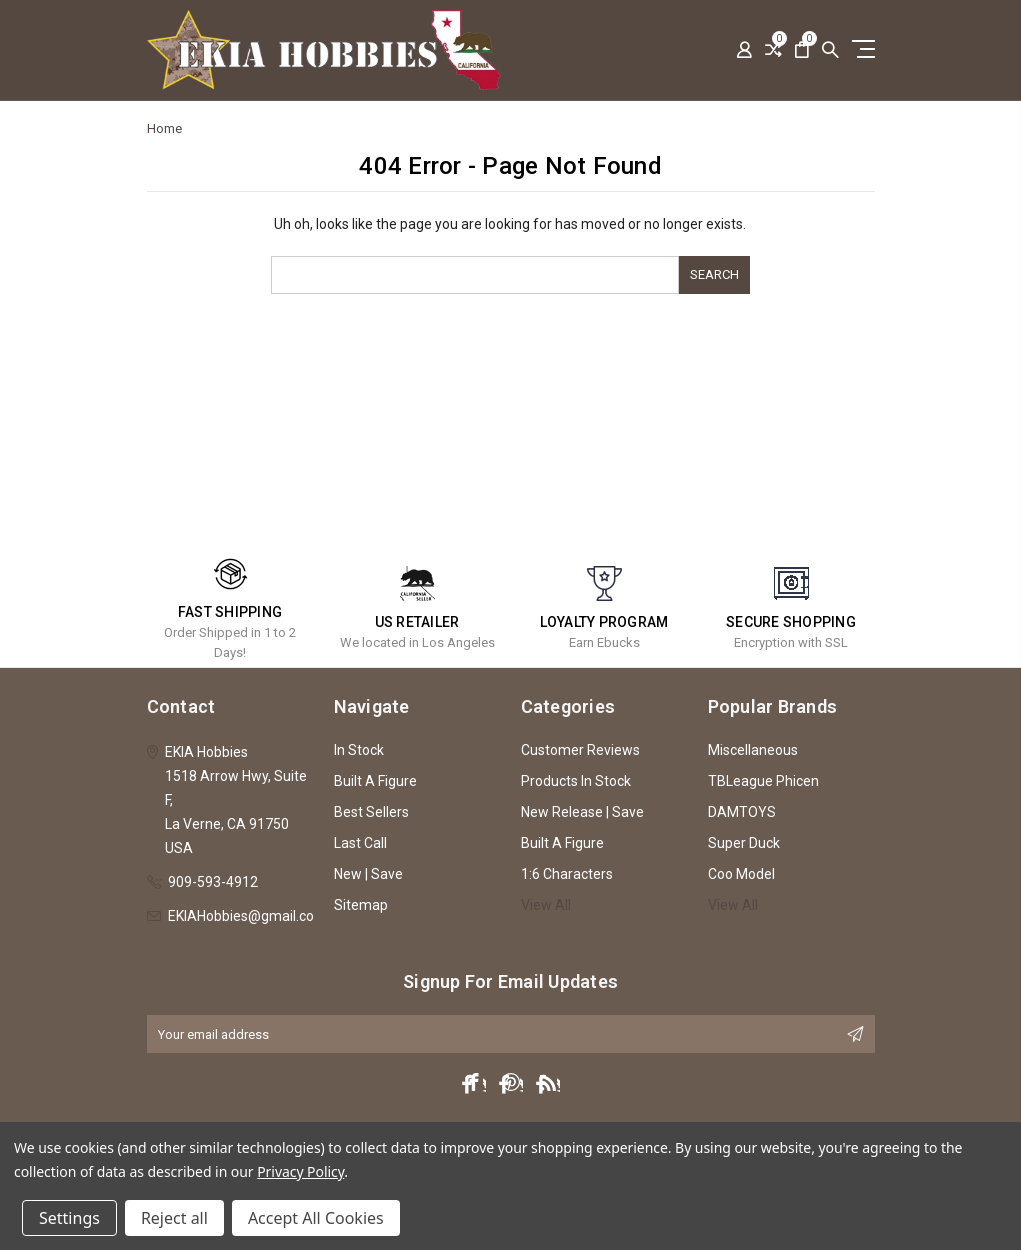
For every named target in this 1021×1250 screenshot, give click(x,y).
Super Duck (744, 843)
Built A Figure (375, 781)
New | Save (368, 874)
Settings (69, 1218)
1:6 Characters (567, 874)
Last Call (360, 843)
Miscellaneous (753, 750)
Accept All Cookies (316, 1218)
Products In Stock (576, 781)
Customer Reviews (580, 750)
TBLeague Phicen (763, 781)
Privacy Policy (300, 1171)
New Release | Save (582, 812)
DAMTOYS (742, 812)
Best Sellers (371, 812)
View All (546, 905)
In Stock (359, 750)
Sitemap (361, 905)
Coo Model (741, 874)
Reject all (174, 1218)
